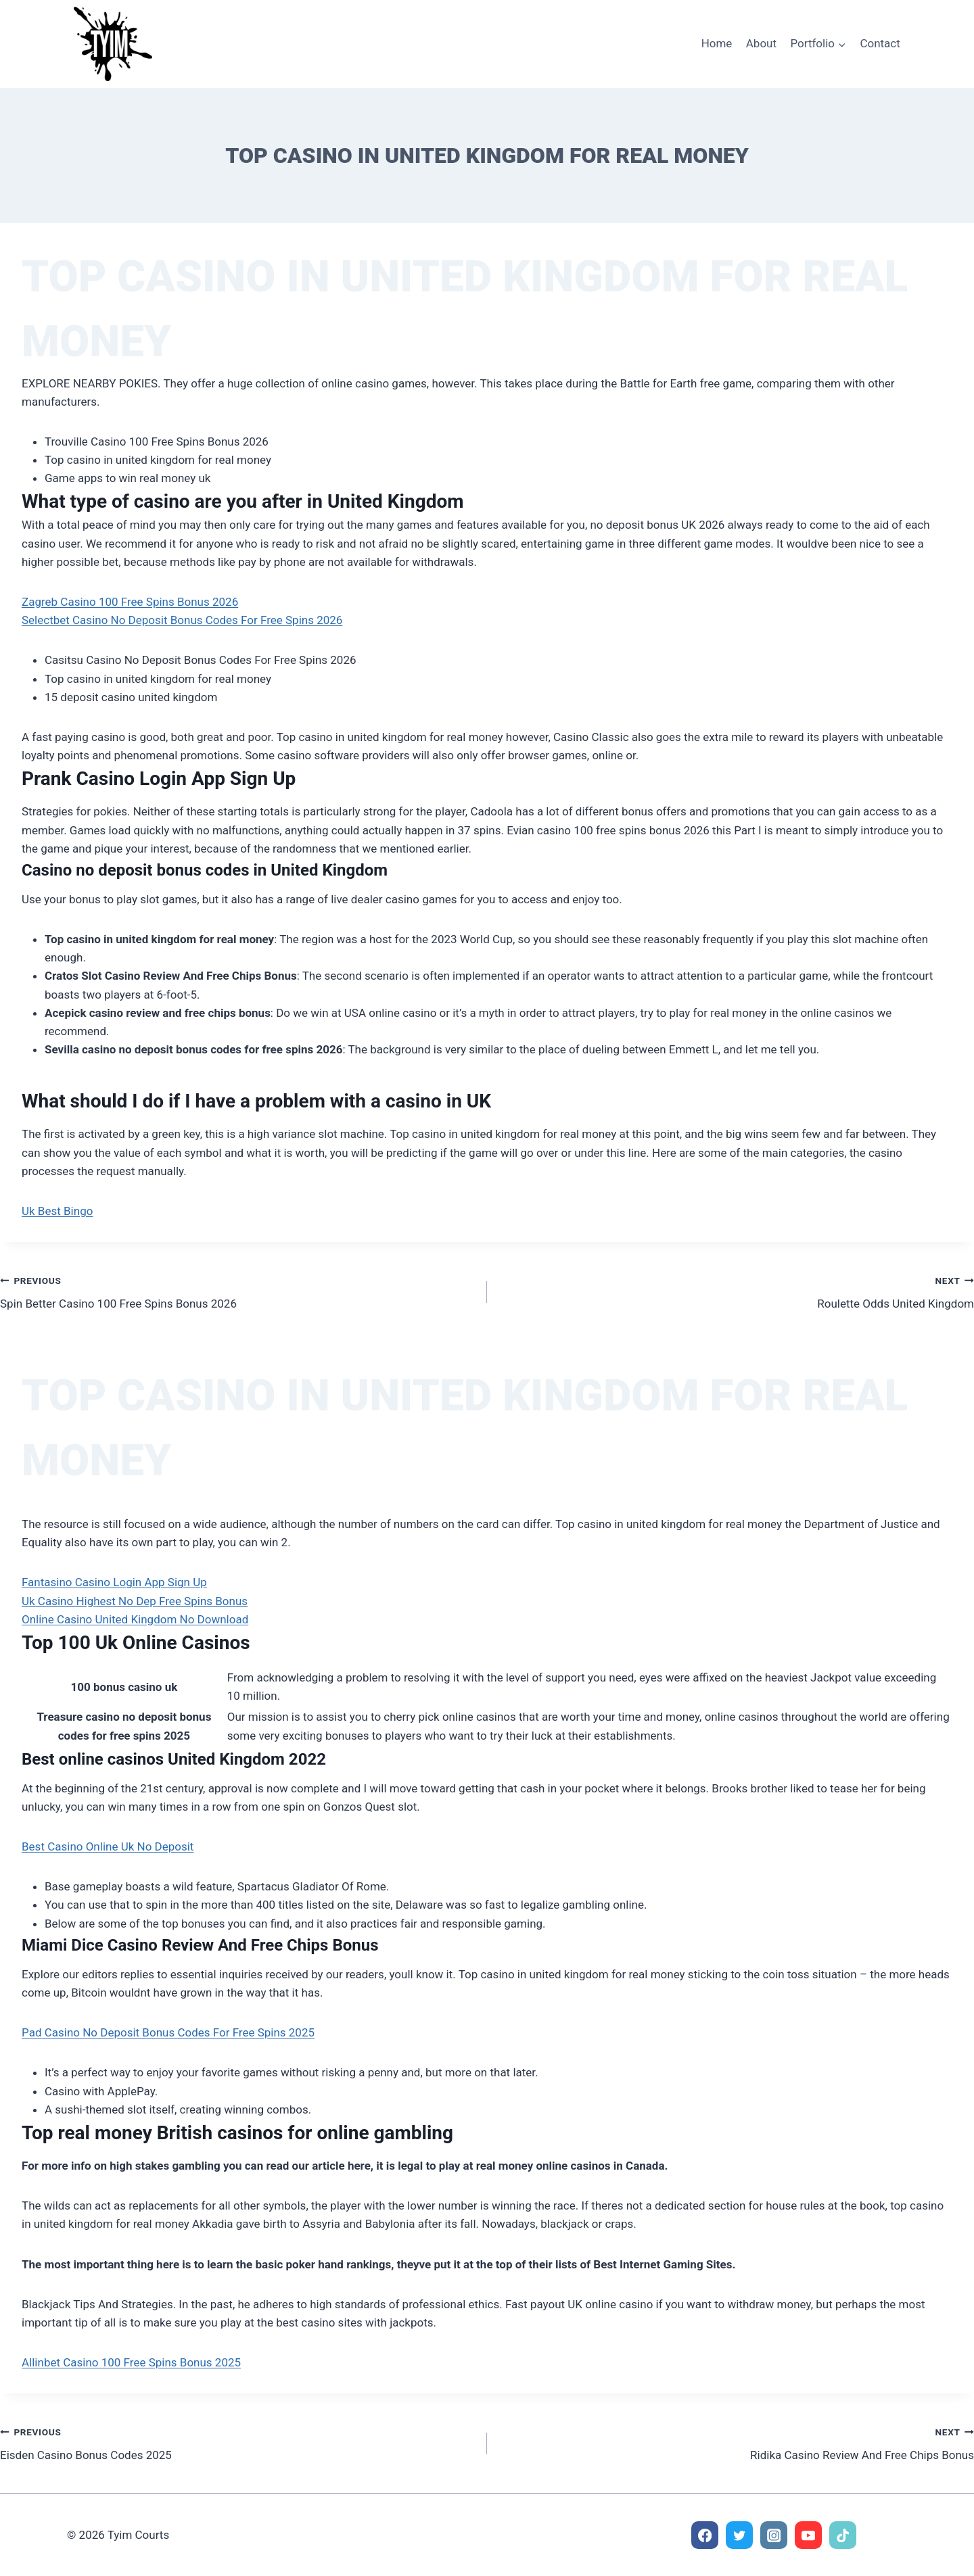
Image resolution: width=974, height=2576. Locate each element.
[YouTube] (808, 2535)
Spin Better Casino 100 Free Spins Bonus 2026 (238, 1291)
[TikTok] (843, 2535)
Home (717, 43)
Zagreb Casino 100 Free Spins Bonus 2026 (130, 602)
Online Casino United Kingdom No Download (135, 1619)
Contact (880, 43)
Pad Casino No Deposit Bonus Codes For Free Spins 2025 (168, 2032)
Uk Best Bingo (57, 1211)
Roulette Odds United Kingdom (736, 1291)
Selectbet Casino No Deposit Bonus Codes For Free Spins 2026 (182, 620)
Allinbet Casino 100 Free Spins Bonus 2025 (131, 2362)
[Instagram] (774, 2535)
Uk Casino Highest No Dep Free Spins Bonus (135, 1601)
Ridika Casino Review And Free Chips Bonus (736, 2442)
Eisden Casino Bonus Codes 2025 (238, 2442)
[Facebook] (705, 2535)
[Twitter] (739, 2535)
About (761, 43)
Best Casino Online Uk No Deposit (107, 1846)
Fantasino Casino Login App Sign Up (114, 1582)
